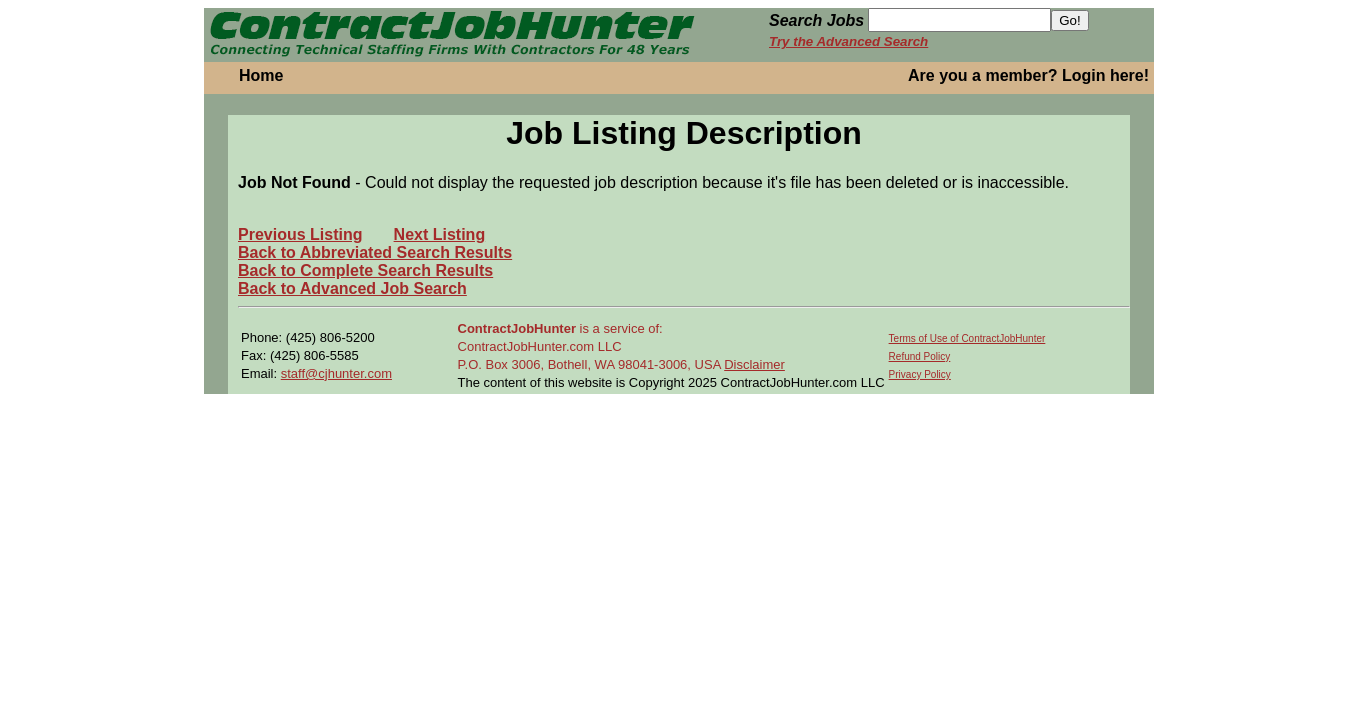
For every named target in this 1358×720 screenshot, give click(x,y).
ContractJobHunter (517, 328)
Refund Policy (920, 356)
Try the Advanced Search (848, 41)
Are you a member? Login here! (1028, 75)
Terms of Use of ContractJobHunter (967, 338)
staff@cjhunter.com (336, 373)
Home (261, 75)
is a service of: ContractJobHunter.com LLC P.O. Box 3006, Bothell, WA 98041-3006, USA (591, 346)
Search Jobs (816, 20)
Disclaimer (754, 364)
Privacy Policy (920, 374)
